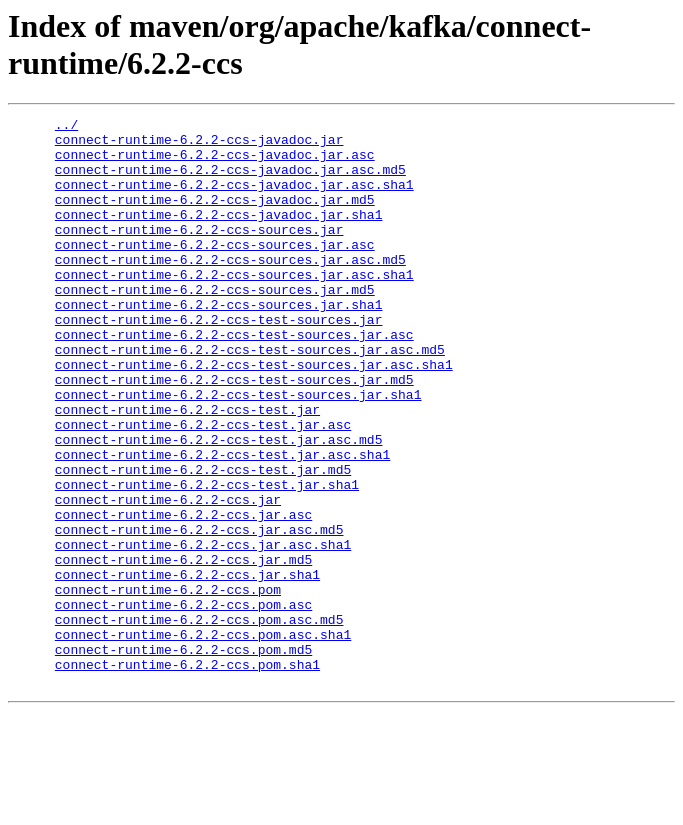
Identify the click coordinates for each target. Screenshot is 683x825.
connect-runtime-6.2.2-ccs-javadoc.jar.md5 (215, 217)
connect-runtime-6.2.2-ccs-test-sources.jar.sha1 (238, 451)
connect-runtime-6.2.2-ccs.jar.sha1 (187, 667)
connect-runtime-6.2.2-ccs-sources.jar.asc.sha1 (234, 307)
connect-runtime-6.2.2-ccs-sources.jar (199, 253)
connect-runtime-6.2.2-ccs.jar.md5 (183, 649)
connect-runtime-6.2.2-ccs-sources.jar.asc (215, 271)
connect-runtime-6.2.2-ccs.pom (168, 685)
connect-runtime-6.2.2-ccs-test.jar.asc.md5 (219, 505)
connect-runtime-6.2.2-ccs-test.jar (187, 469)
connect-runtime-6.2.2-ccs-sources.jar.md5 (215, 325)
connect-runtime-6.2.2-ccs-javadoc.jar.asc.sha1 (234, 199)
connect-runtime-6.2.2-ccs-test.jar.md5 (203, 541)
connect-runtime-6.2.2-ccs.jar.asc (183, 595)
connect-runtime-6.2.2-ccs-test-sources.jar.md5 (234, 433)
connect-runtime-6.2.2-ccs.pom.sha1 (187, 775)
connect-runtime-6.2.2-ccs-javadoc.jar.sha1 (219, 235)
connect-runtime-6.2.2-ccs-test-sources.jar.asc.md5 (250, 397)
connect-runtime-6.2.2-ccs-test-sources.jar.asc (234, 379)
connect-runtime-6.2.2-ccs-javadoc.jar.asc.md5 (230, 181)
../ (66, 127)
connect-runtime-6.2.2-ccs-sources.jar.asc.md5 (230, 289)
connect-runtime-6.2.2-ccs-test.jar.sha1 (207, 559)
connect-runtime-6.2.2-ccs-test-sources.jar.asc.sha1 (254, 415)
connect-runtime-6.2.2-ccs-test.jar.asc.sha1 (222, 523)
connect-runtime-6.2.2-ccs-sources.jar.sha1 (219, 343)
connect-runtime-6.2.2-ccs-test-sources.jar (219, 361)
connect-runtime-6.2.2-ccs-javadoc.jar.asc (215, 163)
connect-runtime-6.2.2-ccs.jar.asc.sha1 (203, 631)
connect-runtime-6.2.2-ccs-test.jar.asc (203, 487)
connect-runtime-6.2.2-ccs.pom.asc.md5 (199, 721)
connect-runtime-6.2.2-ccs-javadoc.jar (199, 145)
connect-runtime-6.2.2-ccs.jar (168, 577)
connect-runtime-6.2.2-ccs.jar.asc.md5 (199, 613)
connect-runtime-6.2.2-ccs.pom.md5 (183, 757)
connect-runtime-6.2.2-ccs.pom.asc (183, 703)
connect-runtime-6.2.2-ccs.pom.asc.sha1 (203, 739)
